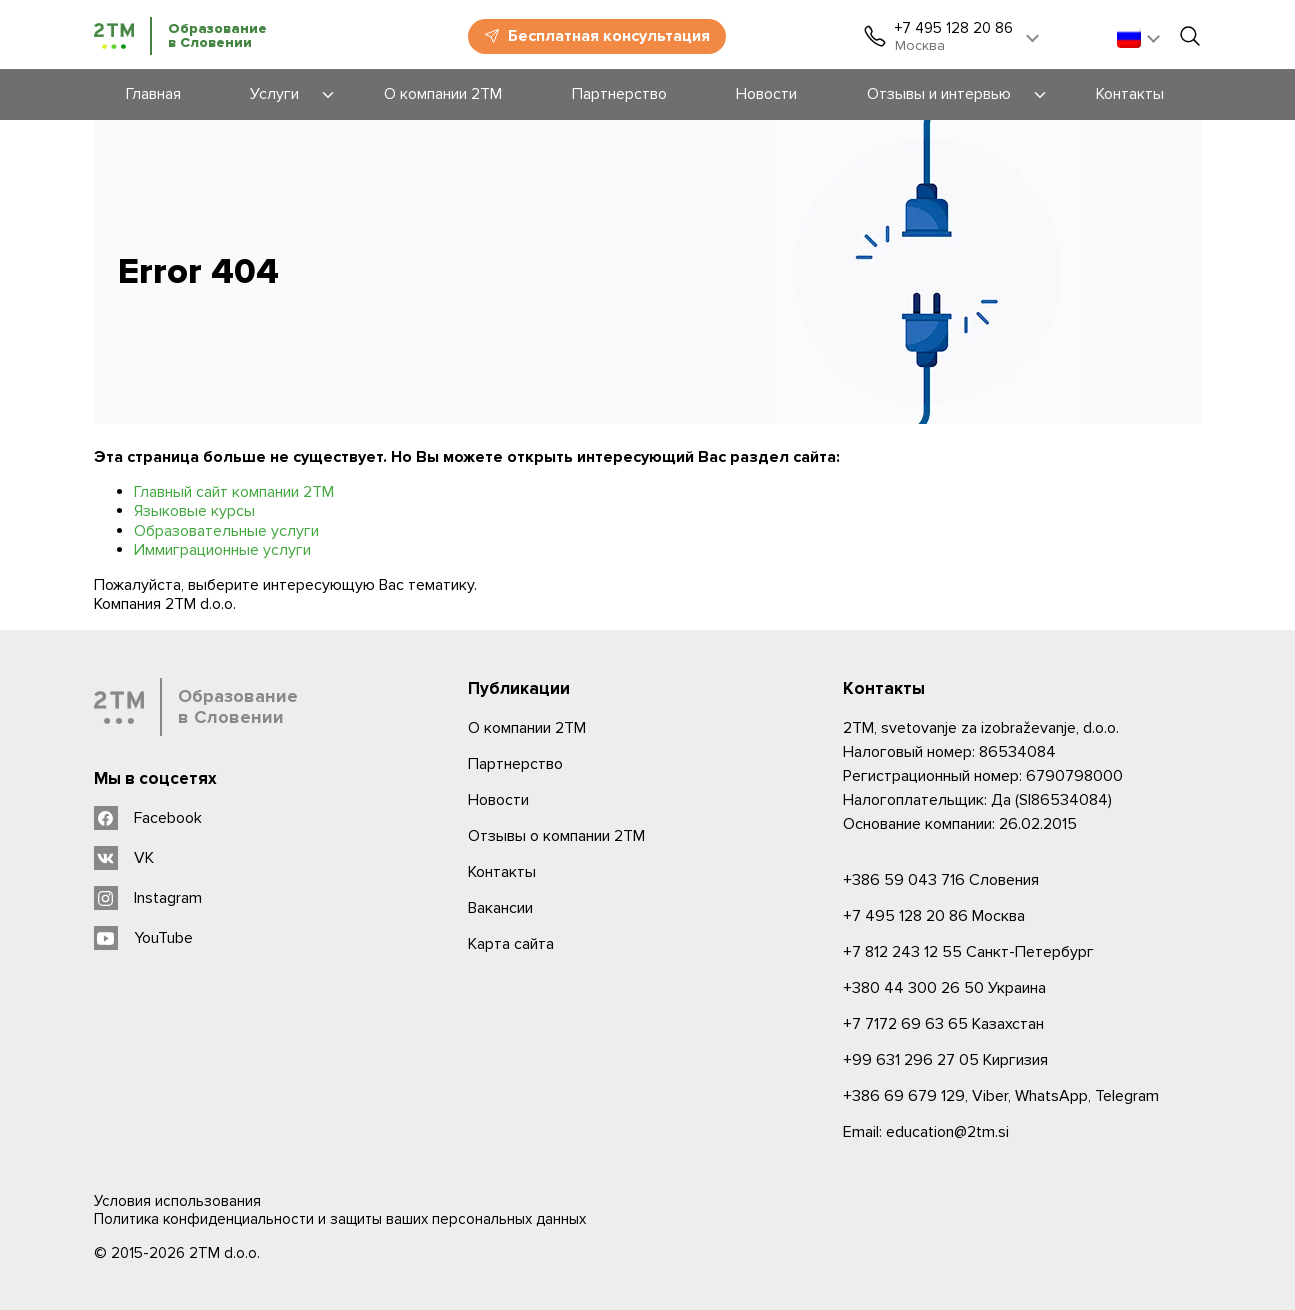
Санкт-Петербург (968, 952)
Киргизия (945, 1060)
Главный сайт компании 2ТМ (234, 492)
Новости (498, 800)
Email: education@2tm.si (926, 1132)
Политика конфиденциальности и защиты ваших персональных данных (340, 1219)
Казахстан (943, 1024)
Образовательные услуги (226, 531)
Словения (941, 880)
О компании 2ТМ (527, 728)
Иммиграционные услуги (222, 550)
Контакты (502, 872)
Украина (944, 988)
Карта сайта (511, 944)
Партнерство (515, 764)
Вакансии (500, 908)
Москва (934, 916)
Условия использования (177, 1201)
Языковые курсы (194, 511)
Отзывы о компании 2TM (556, 836)
